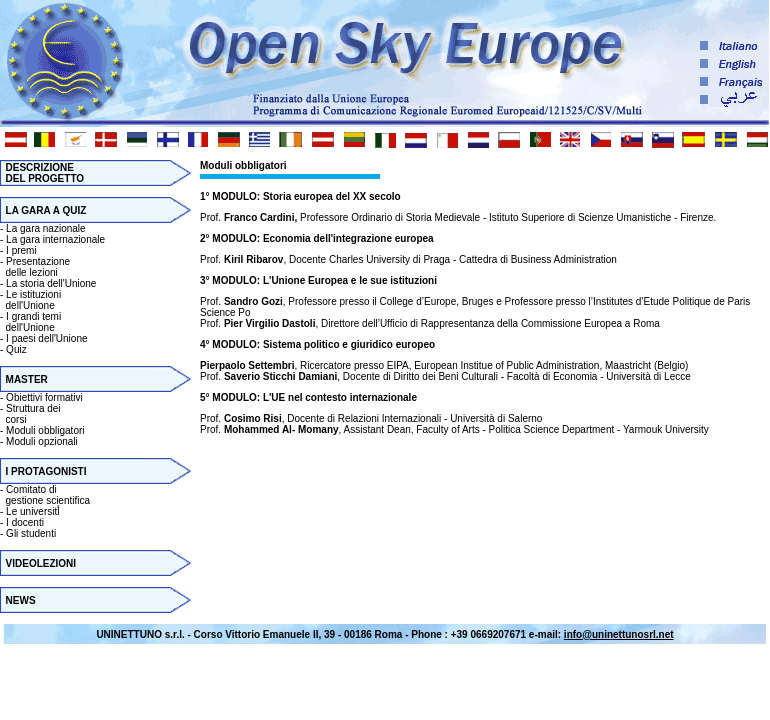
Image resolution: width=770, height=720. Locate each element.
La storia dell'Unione (51, 283)
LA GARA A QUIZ (46, 210)
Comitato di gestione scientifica (45, 495)
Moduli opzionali (42, 441)
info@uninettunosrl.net (619, 634)
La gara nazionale (46, 228)
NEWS (21, 600)
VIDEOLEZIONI (41, 563)
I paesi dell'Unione (46, 338)
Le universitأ (34, 511)
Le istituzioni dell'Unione (30, 300)
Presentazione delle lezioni (35, 267)
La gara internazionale (55, 239)
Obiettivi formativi (44, 397)
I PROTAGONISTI (46, 471)
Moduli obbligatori (45, 430)
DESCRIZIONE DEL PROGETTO (42, 173)
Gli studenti (31, 533)
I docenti (25, 522)
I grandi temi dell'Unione (30, 322)
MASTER (27, 379)
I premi (21, 250)
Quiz (16, 349)
